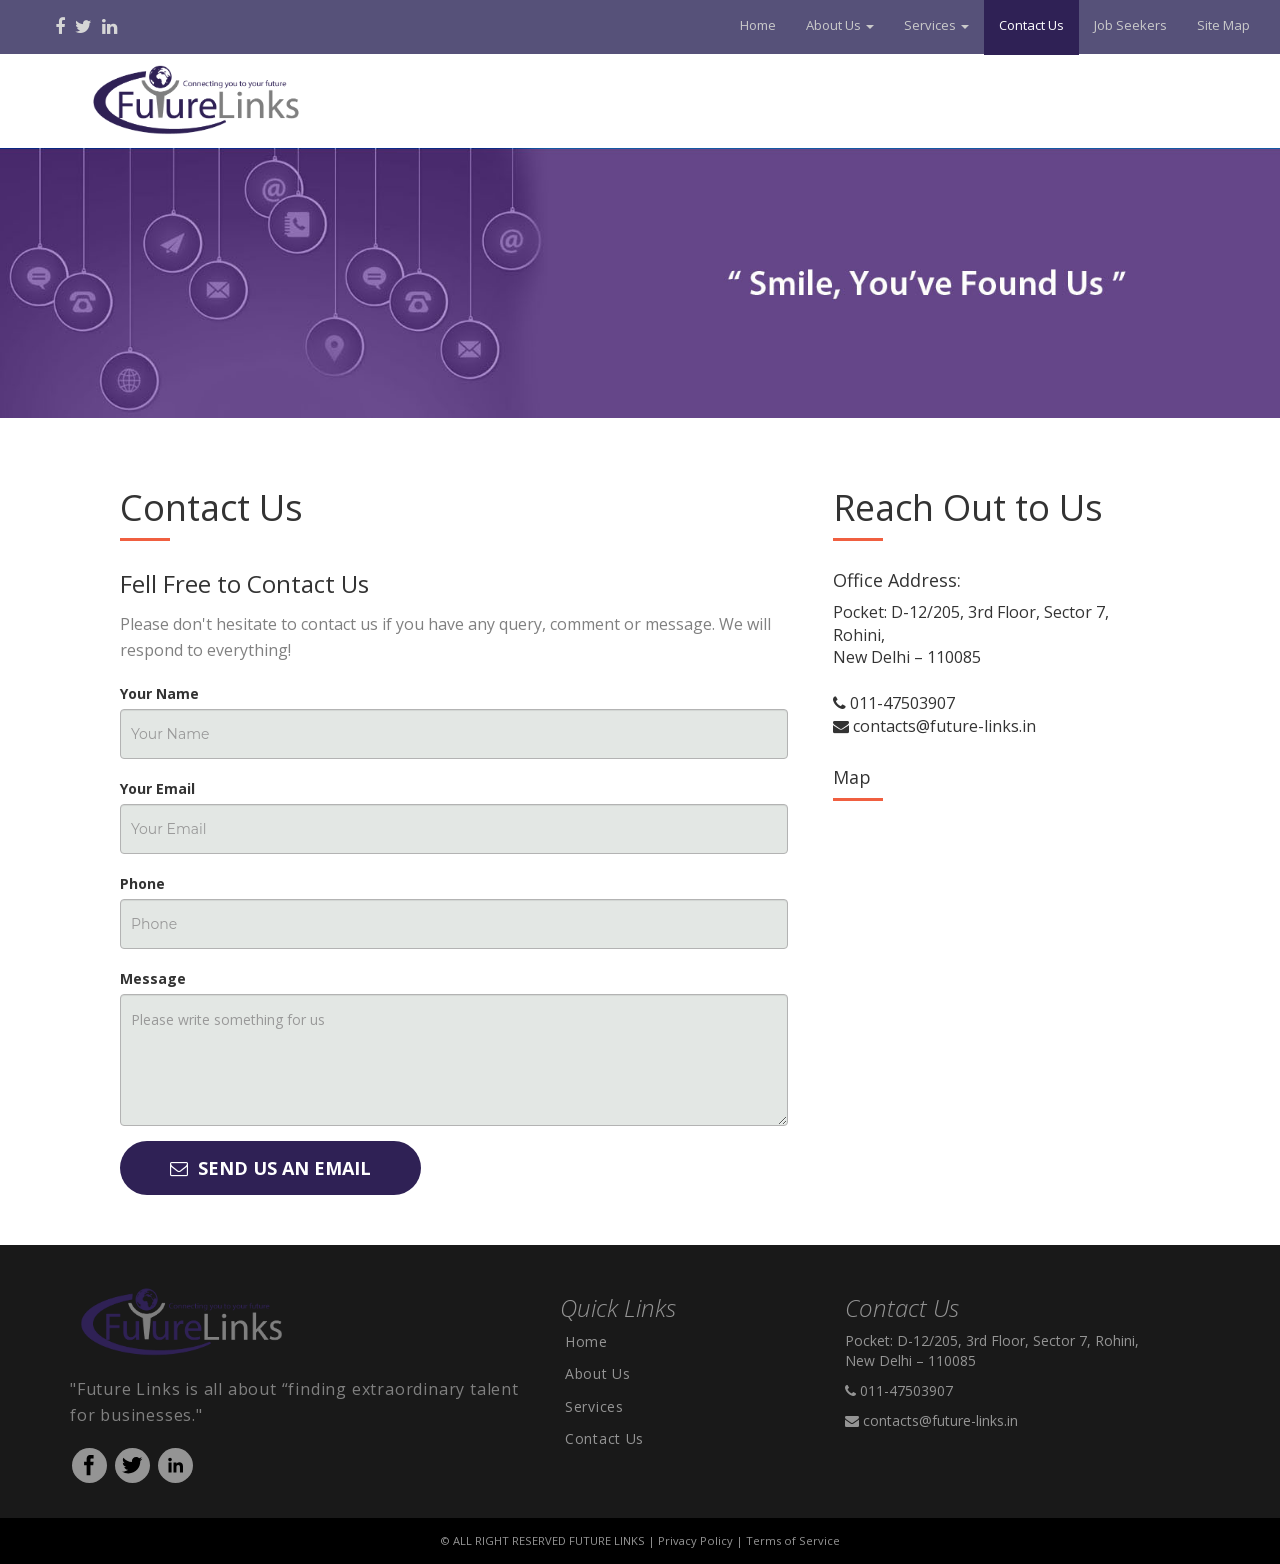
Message (153, 978)
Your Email (157, 788)
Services (594, 1406)
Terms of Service (793, 1540)
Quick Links (618, 1307)
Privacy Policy (695, 1540)
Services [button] (936, 25)
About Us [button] (840, 25)
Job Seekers (1130, 25)
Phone (142, 883)
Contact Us (1031, 25)
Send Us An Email (270, 1168)
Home (758, 25)
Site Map (1223, 25)
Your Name (159, 693)
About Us (598, 1373)
